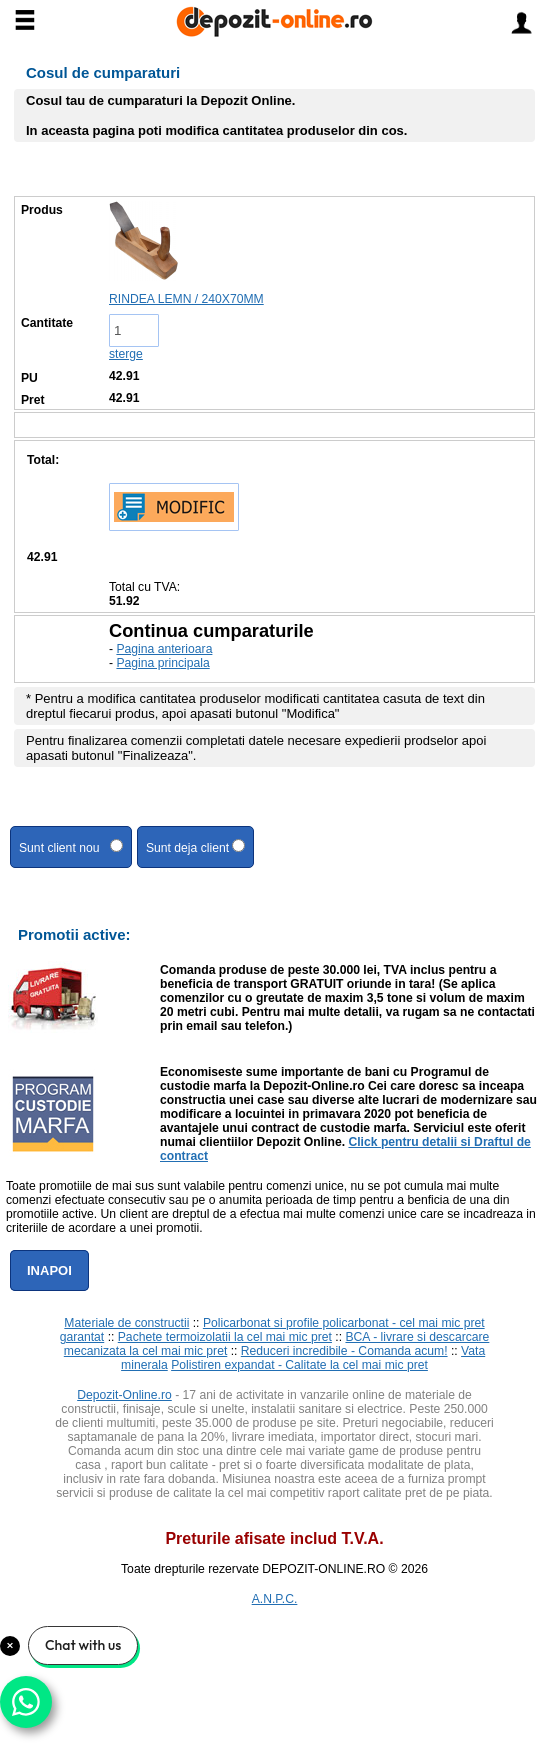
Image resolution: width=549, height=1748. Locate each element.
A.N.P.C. (275, 1599)
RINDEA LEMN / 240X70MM (186, 299)
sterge (126, 354)
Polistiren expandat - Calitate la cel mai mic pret (299, 1365)
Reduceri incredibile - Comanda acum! (344, 1351)
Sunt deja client (196, 847)
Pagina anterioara (164, 649)
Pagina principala (162, 663)
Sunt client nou (71, 847)
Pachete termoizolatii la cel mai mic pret (225, 1337)
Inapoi (49, 1270)
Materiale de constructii (126, 1323)
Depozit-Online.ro (124, 1395)
